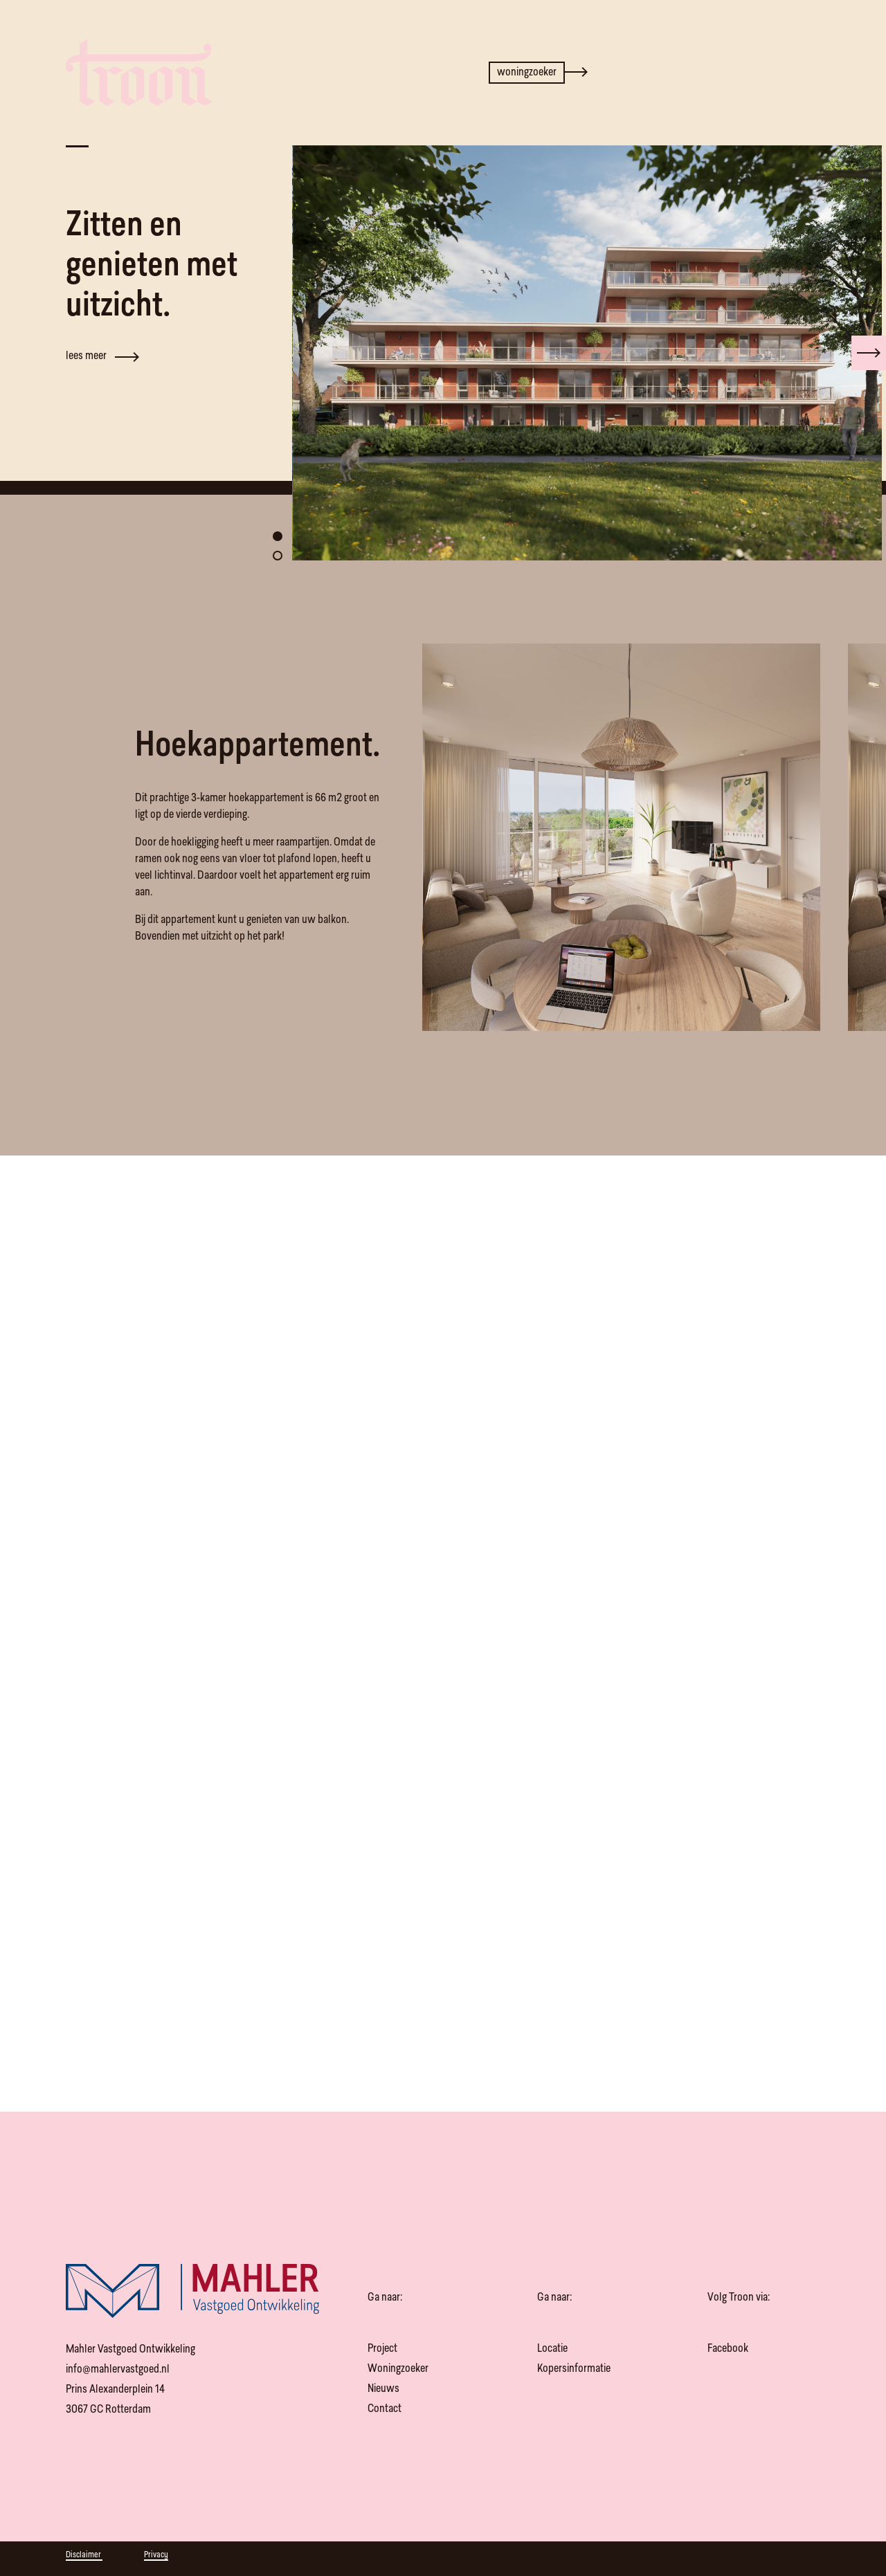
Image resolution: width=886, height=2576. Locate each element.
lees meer (102, 353)
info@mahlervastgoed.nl (118, 2369)
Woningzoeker (398, 2369)
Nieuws (383, 2389)
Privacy (156, 2555)
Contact (384, 2409)
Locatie (552, 2349)
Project (382, 2349)
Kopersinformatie (574, 2369)
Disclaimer (84, 2555)
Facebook (727, 2349)
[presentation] (868, 349)
